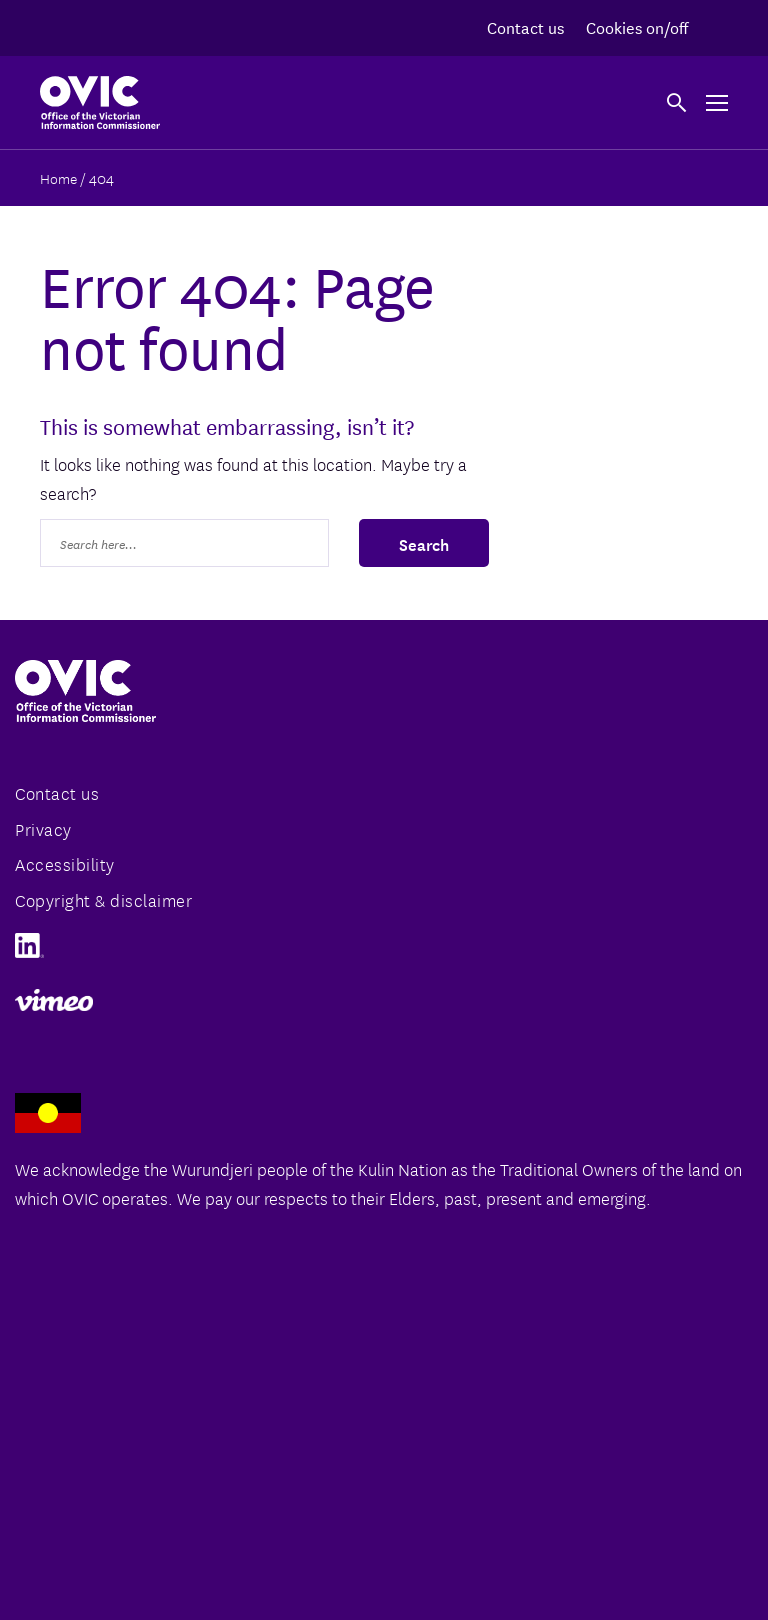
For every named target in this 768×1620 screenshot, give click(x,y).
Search (424, 543)
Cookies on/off (637, 26)
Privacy (43, 828)
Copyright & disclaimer (103, 899)
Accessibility (65, 863)
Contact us (525, 26)
